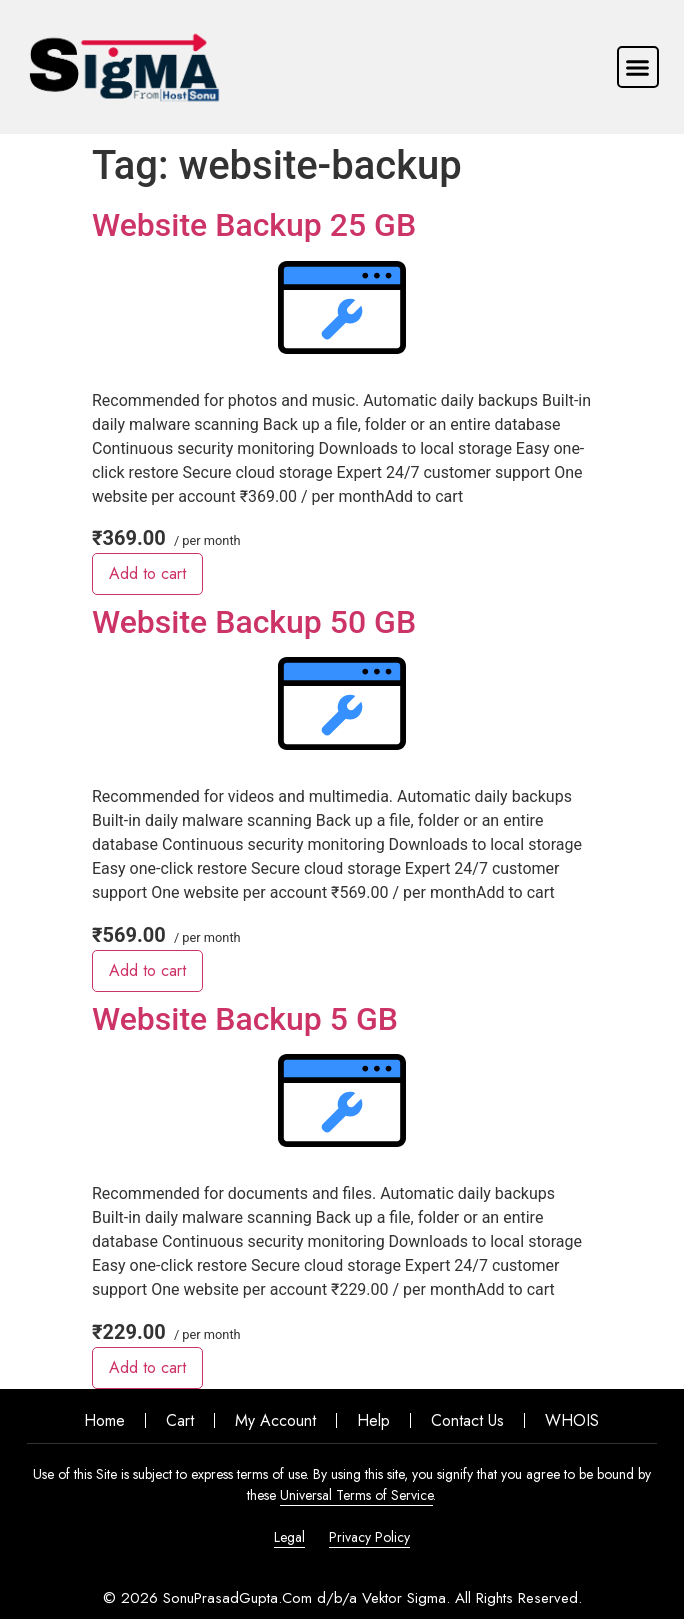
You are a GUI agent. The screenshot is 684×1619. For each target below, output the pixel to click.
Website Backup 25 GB (254, 225)
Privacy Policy (369, 1537)
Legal (289, 1537)
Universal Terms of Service (356, 1495)
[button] (638, 67)
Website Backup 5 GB (245, 1019)
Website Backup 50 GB (254, 622)
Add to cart (147, 573)
